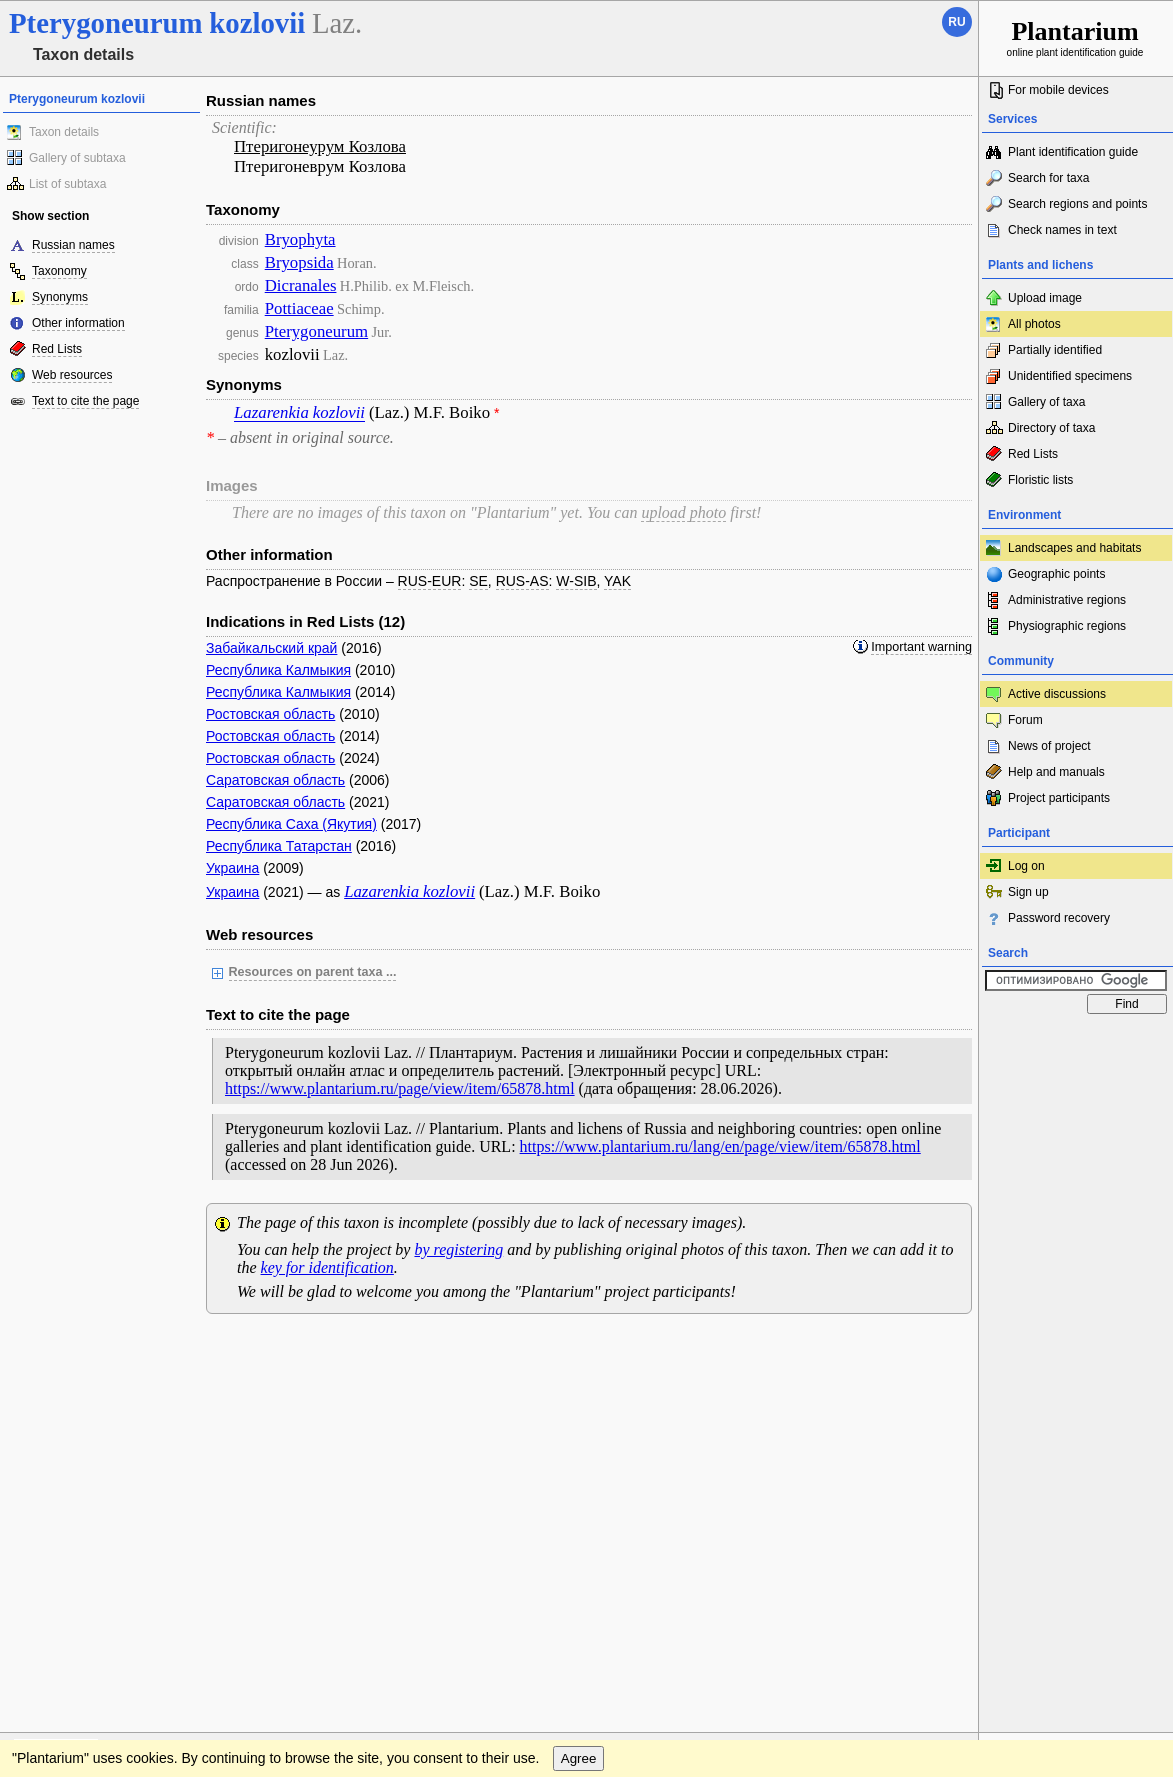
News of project (1049, 746)
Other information (78, 323)
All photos (1034, 324)
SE (478, 581)
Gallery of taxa (1046, 402)
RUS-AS (522, 581)
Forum (1025, 720)
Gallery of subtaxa (77, 158)
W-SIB (576, 581)
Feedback (136, 1349)
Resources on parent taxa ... (313, 972)
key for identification (327, 1267)
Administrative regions (1067, 600)
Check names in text (1062, 230)
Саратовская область (275, 780)
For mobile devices (1058, 90)
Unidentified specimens (1070, 376)
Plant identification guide (1073, 152)
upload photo (683, 512)
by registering (458, 1249)
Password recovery (1059, 918)
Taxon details (64, 132)
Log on (1026, 866)
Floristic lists (1040, 480)
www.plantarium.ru (1076, 1348)
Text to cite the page (85, 401)
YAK (617, 581)
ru (956, 22)
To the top (942, 1349)
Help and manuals (1056, 772)
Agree (579, 1389)
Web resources (72, 375)
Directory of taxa (1051, 428)
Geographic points (1056, 574)
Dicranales (301, 285)
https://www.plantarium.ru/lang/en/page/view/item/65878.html (720, 1146)
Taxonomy (59, 271)
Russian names (73, 245)
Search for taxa (1048, 178)
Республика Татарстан (279, 846)
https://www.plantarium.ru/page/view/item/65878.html (400, 1088)
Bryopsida (299, 262)
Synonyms (60, 297)
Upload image (1045, 298)
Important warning (921, 647)
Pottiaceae (299, 308)
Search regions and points (1077, 204)
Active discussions (1057, 694)
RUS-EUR (430, 581)
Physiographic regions (1067, 626)
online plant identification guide (1075, 37)
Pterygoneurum (316, 331)
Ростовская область (270, 714)
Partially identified (1055, 350)
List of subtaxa (67, 184)
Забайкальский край (271, 648)
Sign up (1028, 892)
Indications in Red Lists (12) (305, 621)
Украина (232, 868)
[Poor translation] (73, 1495)
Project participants (1059, 798)
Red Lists (57, 349)
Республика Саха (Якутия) (291, 824)
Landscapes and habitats (1074, 548)
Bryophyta (300, 239)
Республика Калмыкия (278, 670)
